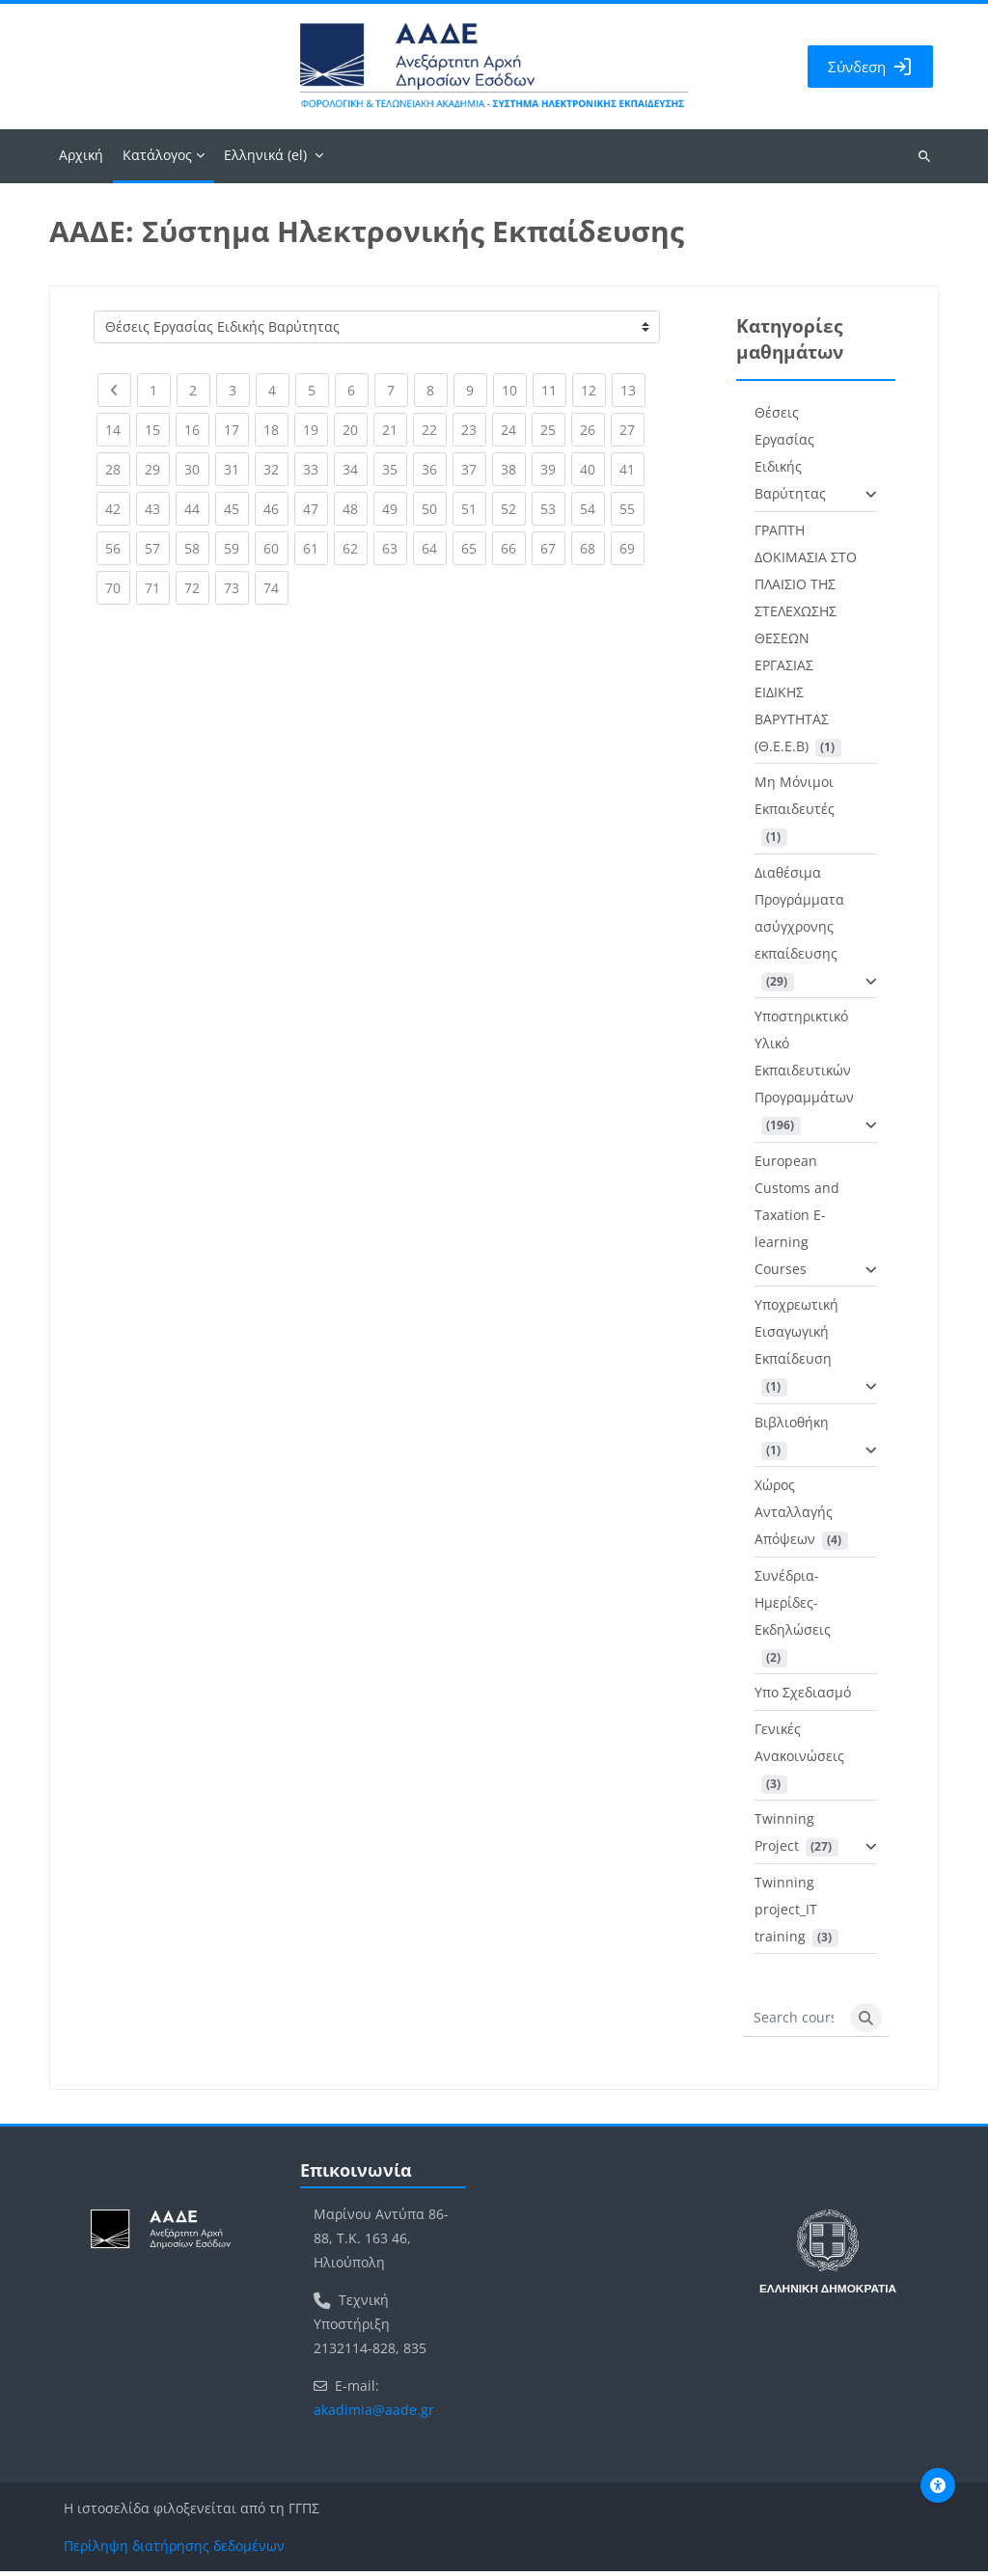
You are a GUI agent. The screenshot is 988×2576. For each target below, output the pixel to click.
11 (553, 390)
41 (632, 469)
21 (394, 430)
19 (315, 430)
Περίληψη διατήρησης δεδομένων (174, 2550)
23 (473, 430)
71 (157, 588)
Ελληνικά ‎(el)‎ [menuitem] (265, 158)
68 (592, 548)
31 (236, 469)
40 (592, 469)
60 (275, 548)
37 (473, 469)
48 (355, 509)
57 (157, 548)
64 (434, 548)
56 (117, 548)
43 (157, 509)
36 (434, 469)
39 (552, 469)
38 (513, 469)
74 (275, 588)
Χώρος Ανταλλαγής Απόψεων (794, 1515)
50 (434, 509)
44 (196, 509)
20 (355, 430)
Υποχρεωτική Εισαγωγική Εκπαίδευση (796, 1335)
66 (513, 548)
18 (275, 430)
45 (236, 509)
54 (592, 509)
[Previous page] (114, 394)
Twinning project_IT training (786, 1913)
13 (632, 390)
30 (196, 469)
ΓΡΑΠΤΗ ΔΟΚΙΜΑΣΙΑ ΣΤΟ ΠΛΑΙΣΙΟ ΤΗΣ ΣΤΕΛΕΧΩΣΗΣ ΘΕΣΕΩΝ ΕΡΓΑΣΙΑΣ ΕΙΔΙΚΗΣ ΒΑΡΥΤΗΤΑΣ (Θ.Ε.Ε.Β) (806, 642)
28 (117, 469)
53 (552, 509)
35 (394, 469)
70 (117, 588)
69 (632, 548)
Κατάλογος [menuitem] (157, 158)
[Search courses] (793, 2022)
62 (355, 548)
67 (552, 548)
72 (196, 588)
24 (513, 430)
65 (473, 548)
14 (117, 430)
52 (513, 509)
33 (315, 469)
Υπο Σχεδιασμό (803, 1696)
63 (394, 548)
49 (394, 509)
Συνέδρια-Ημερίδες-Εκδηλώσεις (793, 1606)
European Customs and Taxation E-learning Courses (797, 1218)
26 (592, 430)
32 (275, 469)
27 (632, 430)
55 (632, 509)
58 (196, 548)
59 (236, 548)
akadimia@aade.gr (374, 2414)
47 (315, 509)
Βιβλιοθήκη (792, 1426)
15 (157, 430)
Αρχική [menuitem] (81, 158)
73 (236, 588)
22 (434, 430)
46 (275, 509)
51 (473, 509)
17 (236, 430)
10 (514, 390)
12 (593, 390)
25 (552, 430)
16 (196, 430)
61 (315, 548)
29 (157, 469)
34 (355, 469)
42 (117, 509)
